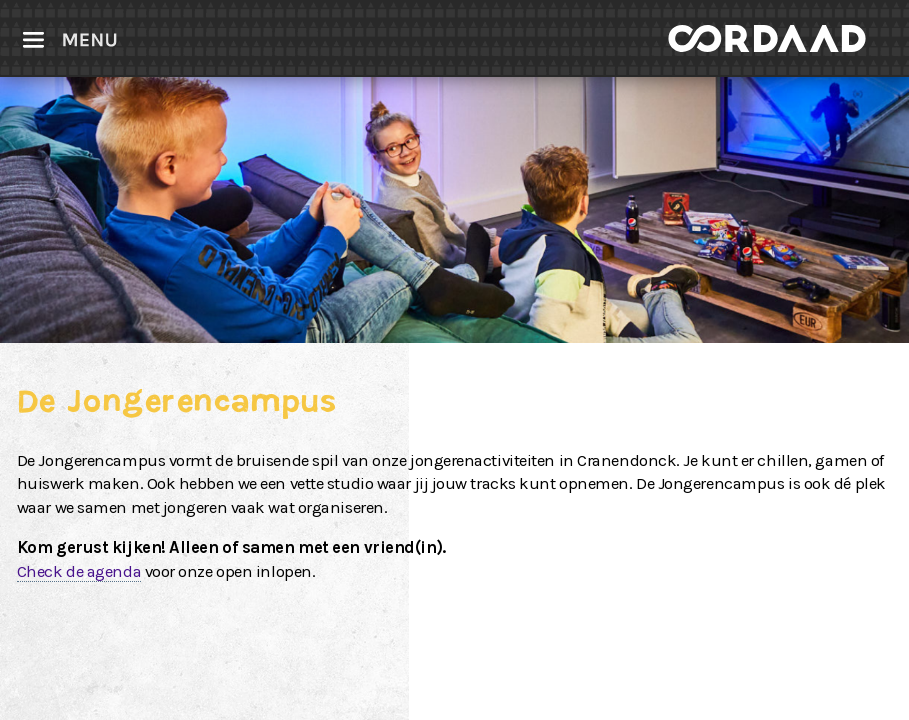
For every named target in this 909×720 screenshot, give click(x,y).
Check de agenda (79, 571)
